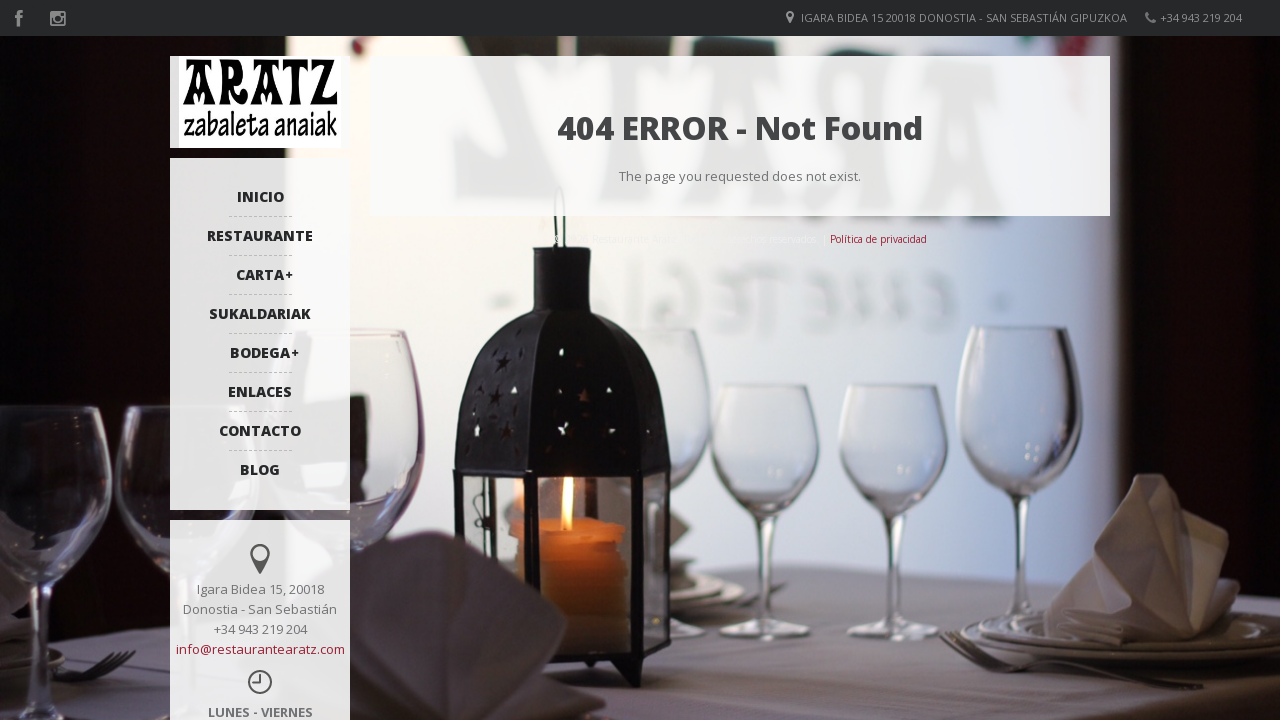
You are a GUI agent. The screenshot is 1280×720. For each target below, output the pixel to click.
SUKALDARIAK (260, 313)
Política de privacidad (878, 239)
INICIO (260, 196)
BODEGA (260, 352)
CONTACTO (260, 430)
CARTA (260, 274)
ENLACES (260, 391)
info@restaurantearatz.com (260, 649)
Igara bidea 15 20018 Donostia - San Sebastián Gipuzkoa (964, 17)
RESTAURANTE (260, 235)
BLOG (260, 469)
